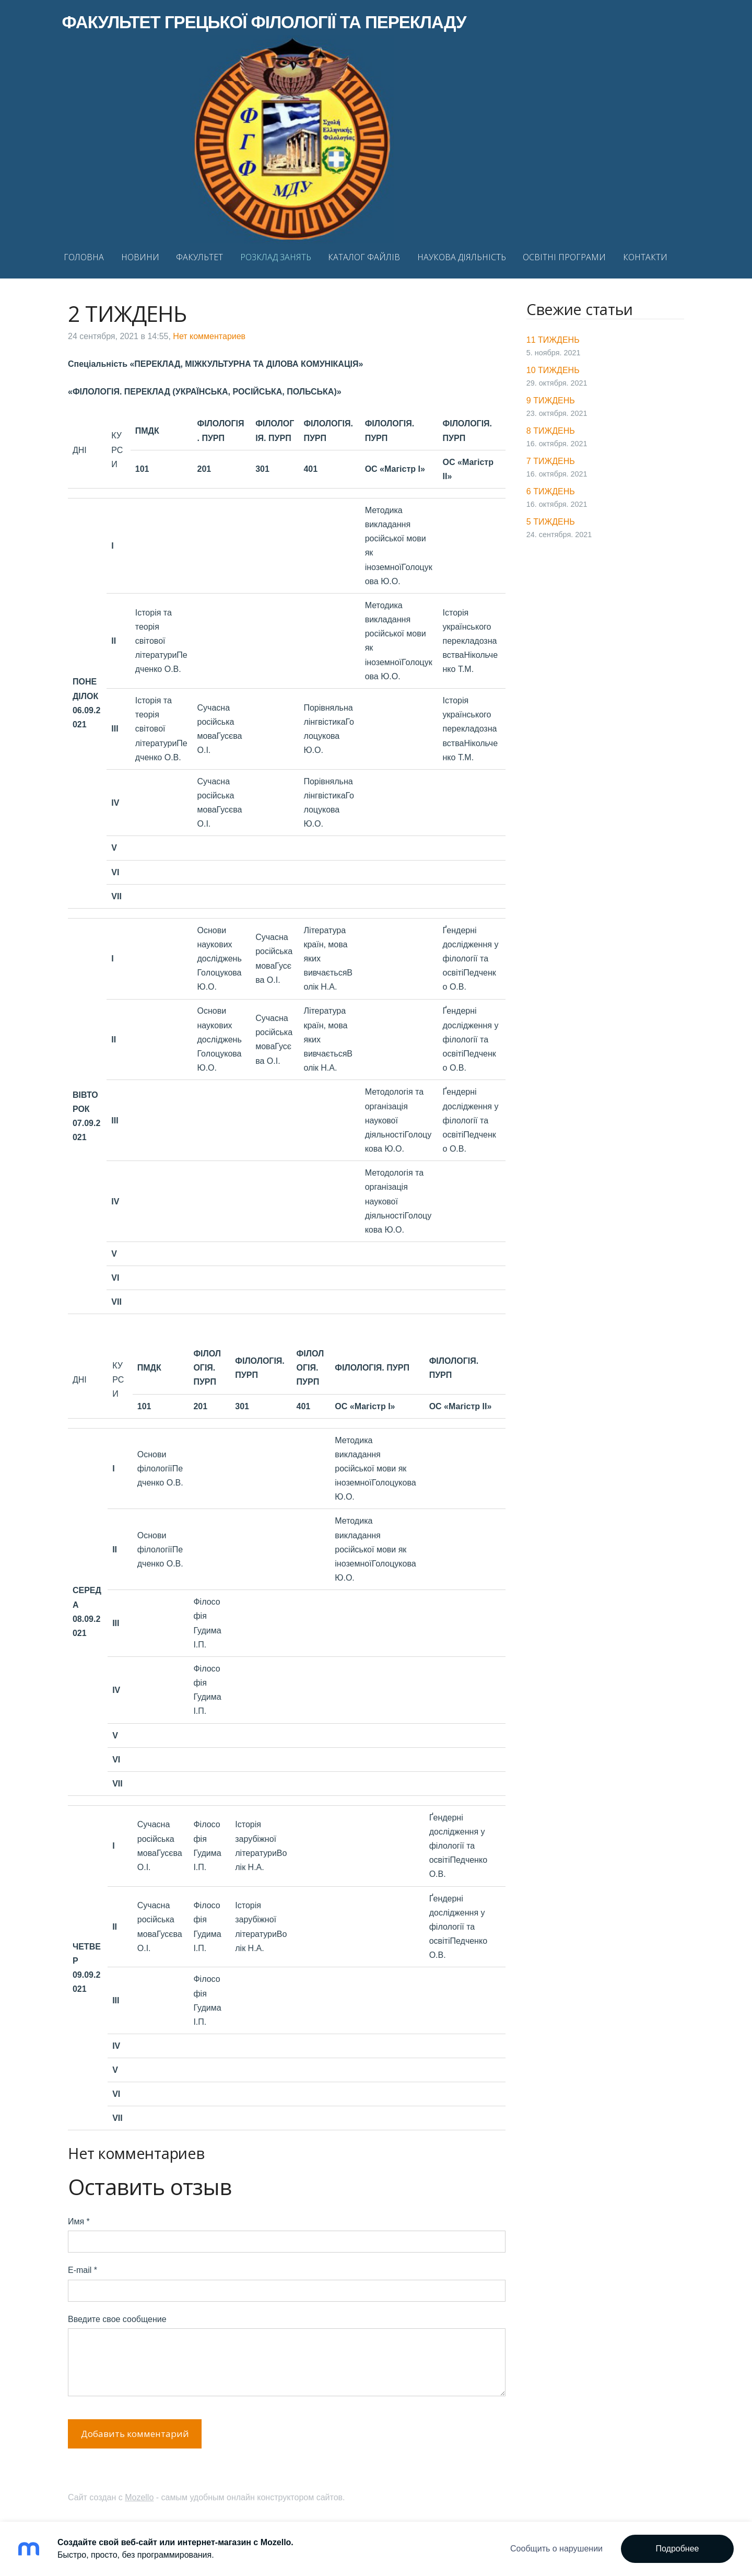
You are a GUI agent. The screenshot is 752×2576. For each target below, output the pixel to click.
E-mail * (82, 2266)
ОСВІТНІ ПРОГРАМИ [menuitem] (570, 255)
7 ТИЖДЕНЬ (550, 457)
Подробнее (677, 2548)
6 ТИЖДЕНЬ (550, 487)
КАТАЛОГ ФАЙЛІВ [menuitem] (370, 255)
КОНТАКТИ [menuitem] (651, 255)
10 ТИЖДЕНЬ (553, 366)
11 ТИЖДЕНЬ (553, 336)
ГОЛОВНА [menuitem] (90, 255)
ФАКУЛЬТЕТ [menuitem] (205, 255)
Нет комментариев (209, 332)
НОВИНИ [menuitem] (146, 255)
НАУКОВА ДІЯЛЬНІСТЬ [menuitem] (467, 255)
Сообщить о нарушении (556, 2548)
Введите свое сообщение (117, 2315)
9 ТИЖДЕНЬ (550, 396)
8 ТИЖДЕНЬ (550, 427)
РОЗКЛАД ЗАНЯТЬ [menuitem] (281, 255)
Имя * (79, 2217)
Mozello (139, 2493)
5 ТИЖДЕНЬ (550, 518)
